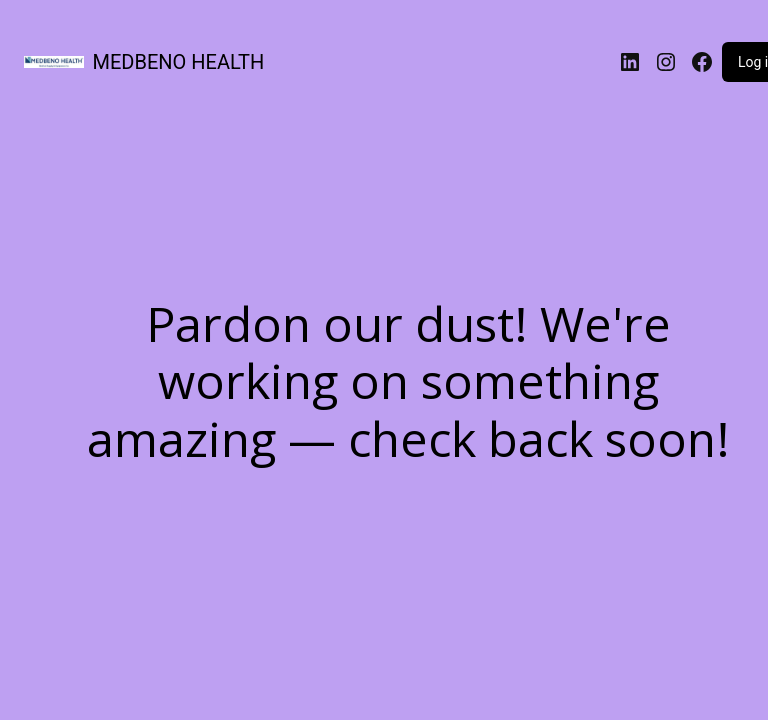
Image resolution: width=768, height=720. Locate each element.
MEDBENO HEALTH (179, 62)
